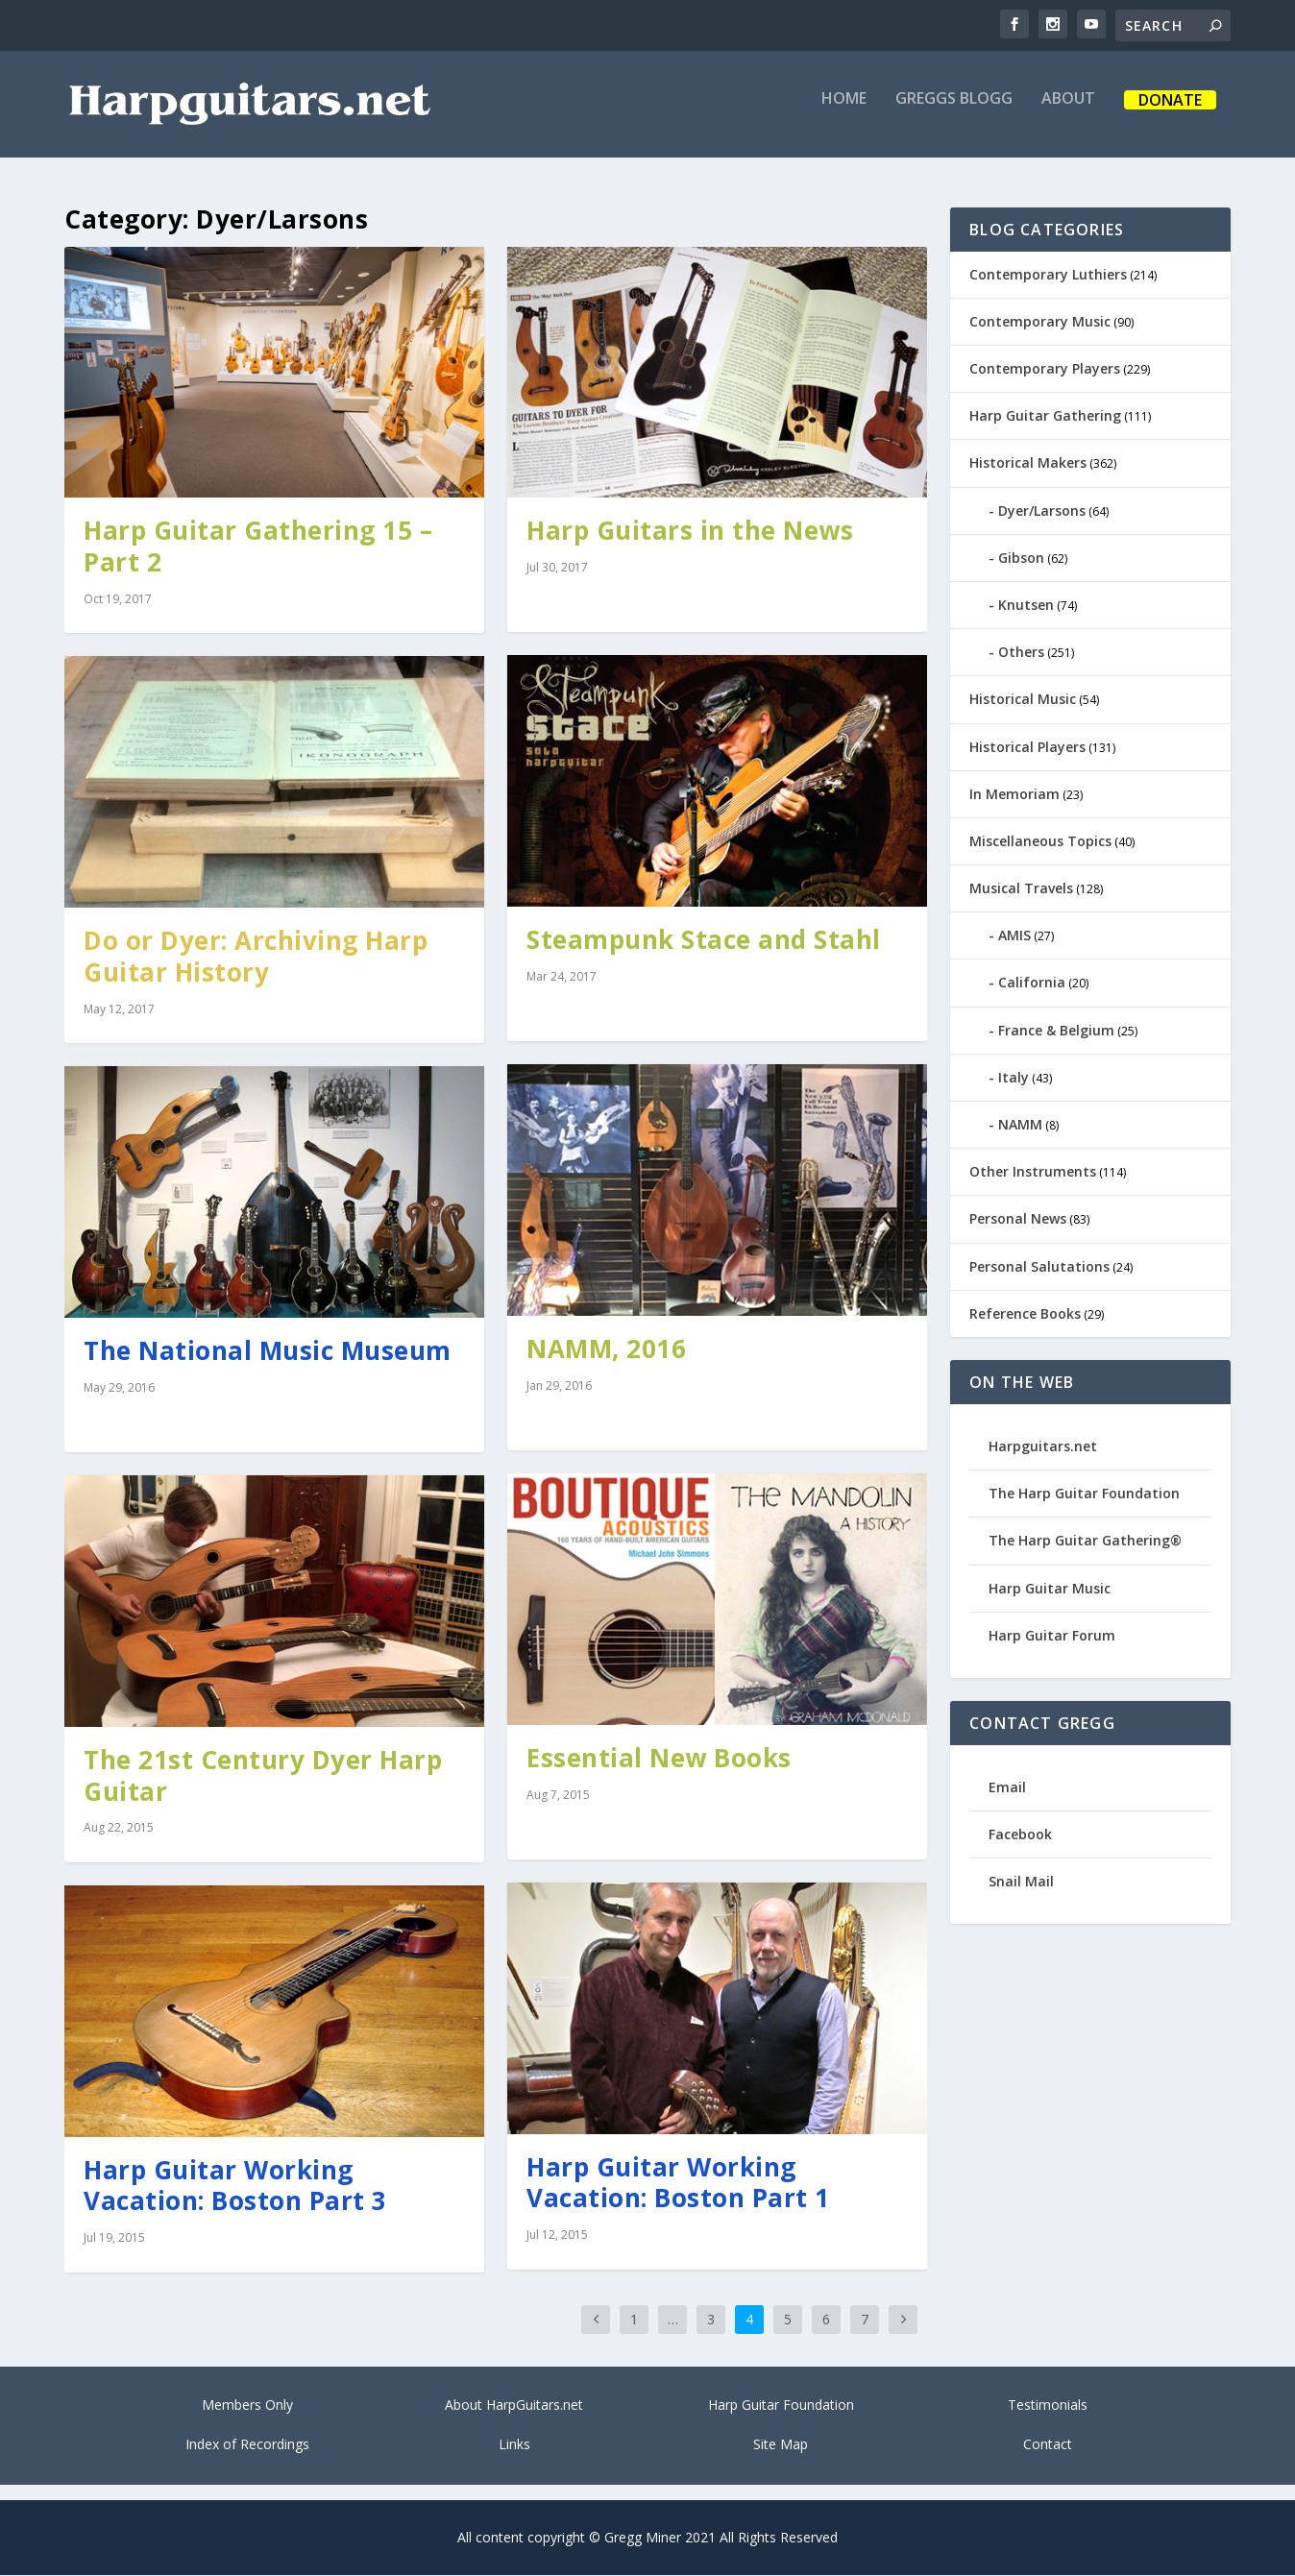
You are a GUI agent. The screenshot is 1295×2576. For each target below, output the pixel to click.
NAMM (1020, 1125)
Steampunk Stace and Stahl (703, 940)
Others (1021, 653)
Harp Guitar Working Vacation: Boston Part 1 (678, 2184)
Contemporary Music (1040, 322)
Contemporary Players (1044, 369)
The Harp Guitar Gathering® (1085, 1542)
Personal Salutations (1039, 1267)
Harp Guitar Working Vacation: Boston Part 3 (235, 2186)
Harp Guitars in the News (689, 532)
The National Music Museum (268, 1351)
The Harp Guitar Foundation (1084, 1495)
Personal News (1017, 1220)
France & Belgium (1056, 1031)
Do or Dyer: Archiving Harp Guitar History (256, 957)
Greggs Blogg (954, 112)
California (1031, 984)
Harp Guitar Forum (1052, 1636)
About (1068, 112)
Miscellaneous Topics (1040, 842)
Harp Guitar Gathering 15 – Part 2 (258, 548)
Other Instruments (1032, 1173)
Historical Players (1027, 748)
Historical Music (1022, 701)
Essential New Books (659, 1758)
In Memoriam (1014, 795)
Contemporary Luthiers (1048, 275)
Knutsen (1026, 605)
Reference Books (1025, 1314)
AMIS (1014, 937)
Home (844, 112)
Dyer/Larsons (1042, 511)
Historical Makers (1028, 464)
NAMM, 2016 (606, 1349)
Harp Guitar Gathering (1045, 417)
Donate (1170, 114)
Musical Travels (1021, 889)
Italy (1013, 1078)
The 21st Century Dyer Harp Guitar (263, 1776)
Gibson (1021, 558)
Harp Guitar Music (1050, 1589)
